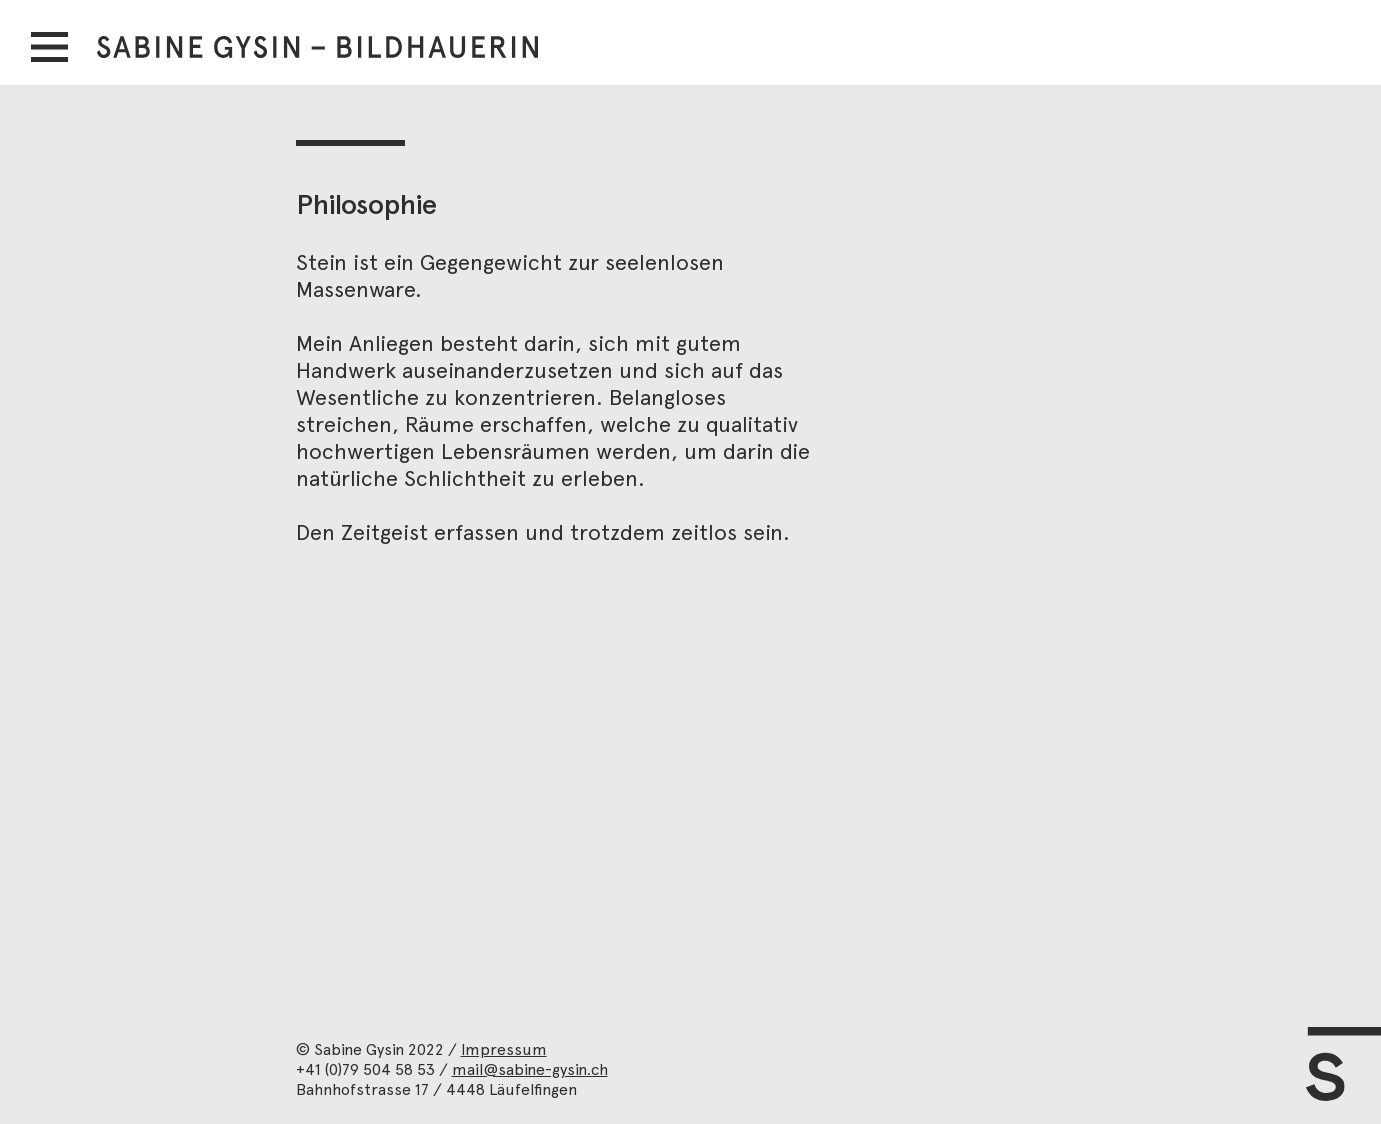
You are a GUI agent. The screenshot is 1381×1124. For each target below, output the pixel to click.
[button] (49, 47)
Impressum (504, 1049)
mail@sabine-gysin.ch (530, 1069)
